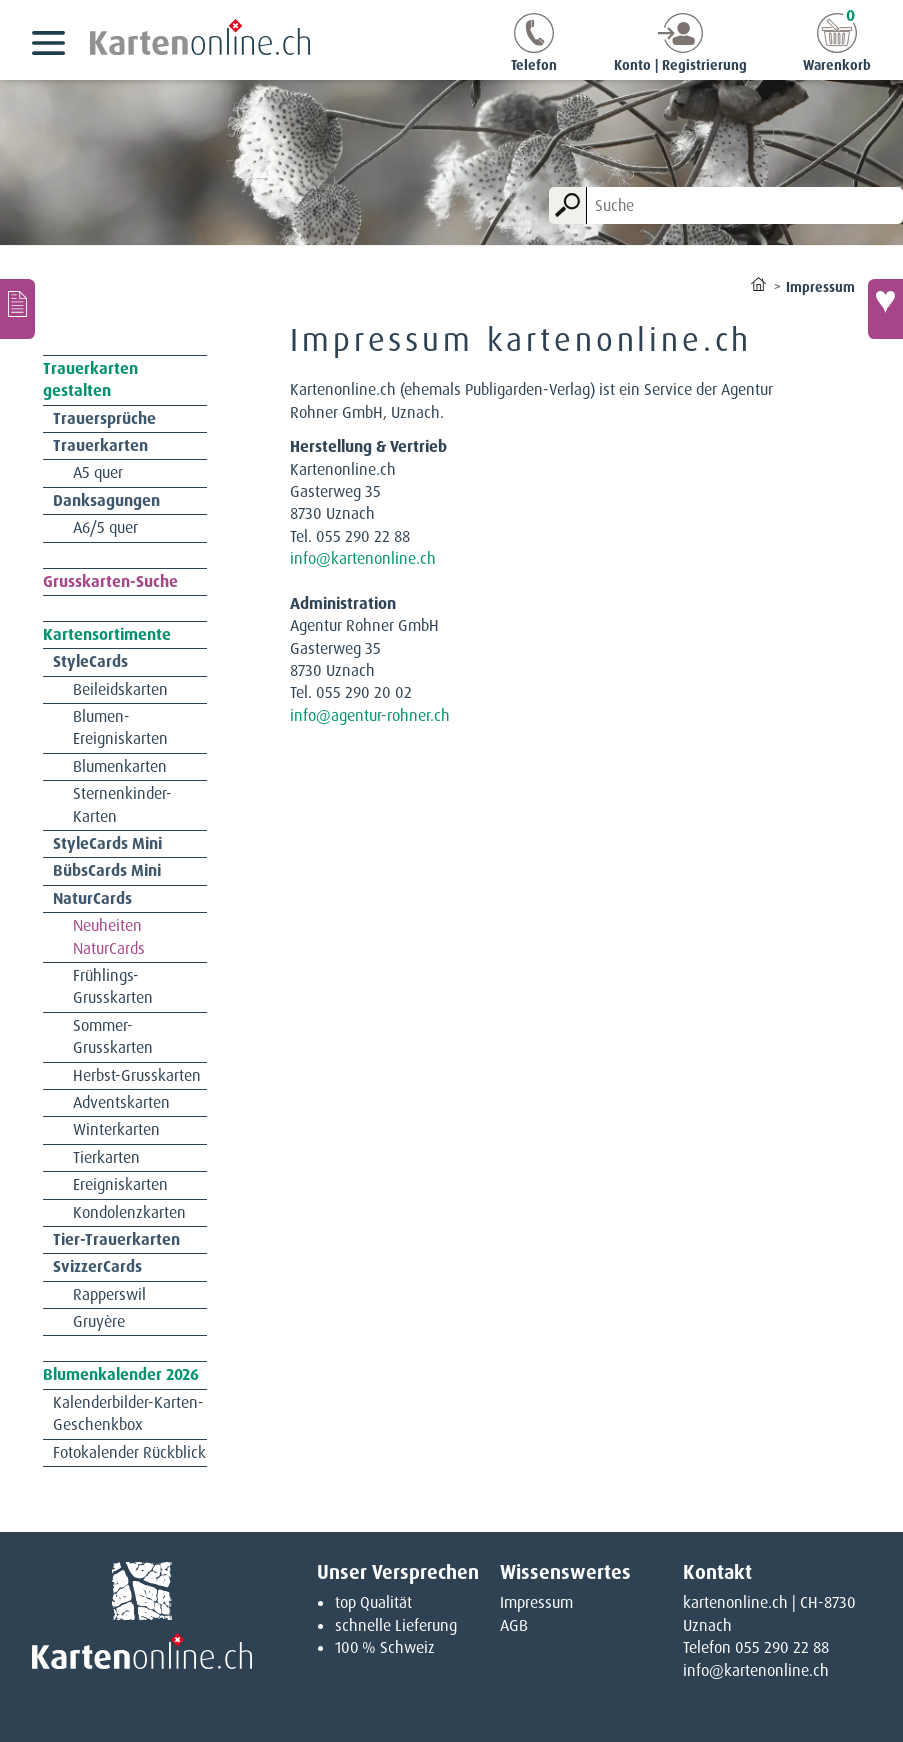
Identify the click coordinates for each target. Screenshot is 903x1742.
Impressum (536, 1602)
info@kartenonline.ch (363, 558)
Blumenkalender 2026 (121, 1374)
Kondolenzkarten (129, 1212)
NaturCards (92, 898)
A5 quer (98, 472)
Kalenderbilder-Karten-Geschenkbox (128, 1413)
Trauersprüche (104, 418)
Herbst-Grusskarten (137, 1075)
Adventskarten (121, 1102)
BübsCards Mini (107, 870)
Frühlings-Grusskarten (113, 986)
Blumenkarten (120, 766)
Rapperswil (109, 1294)
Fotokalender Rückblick (129, 1452)
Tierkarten (106, 1157)
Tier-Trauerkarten (116, 1239)
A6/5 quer (105, 527)
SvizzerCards (97, 1266)
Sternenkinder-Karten (122, 804)
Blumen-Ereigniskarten (120, 727)
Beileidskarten (120, 689)
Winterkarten (116, 1129)
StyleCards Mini (107, 843)
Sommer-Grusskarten (113, 1036)
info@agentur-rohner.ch (370, 715)
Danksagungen (106, 500)
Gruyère (99, 1321)
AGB (514, 1625)
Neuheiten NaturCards (109, 936)
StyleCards (90, 661)
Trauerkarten (100, 445)
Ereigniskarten (120, 1184)
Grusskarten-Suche (110, 581)
